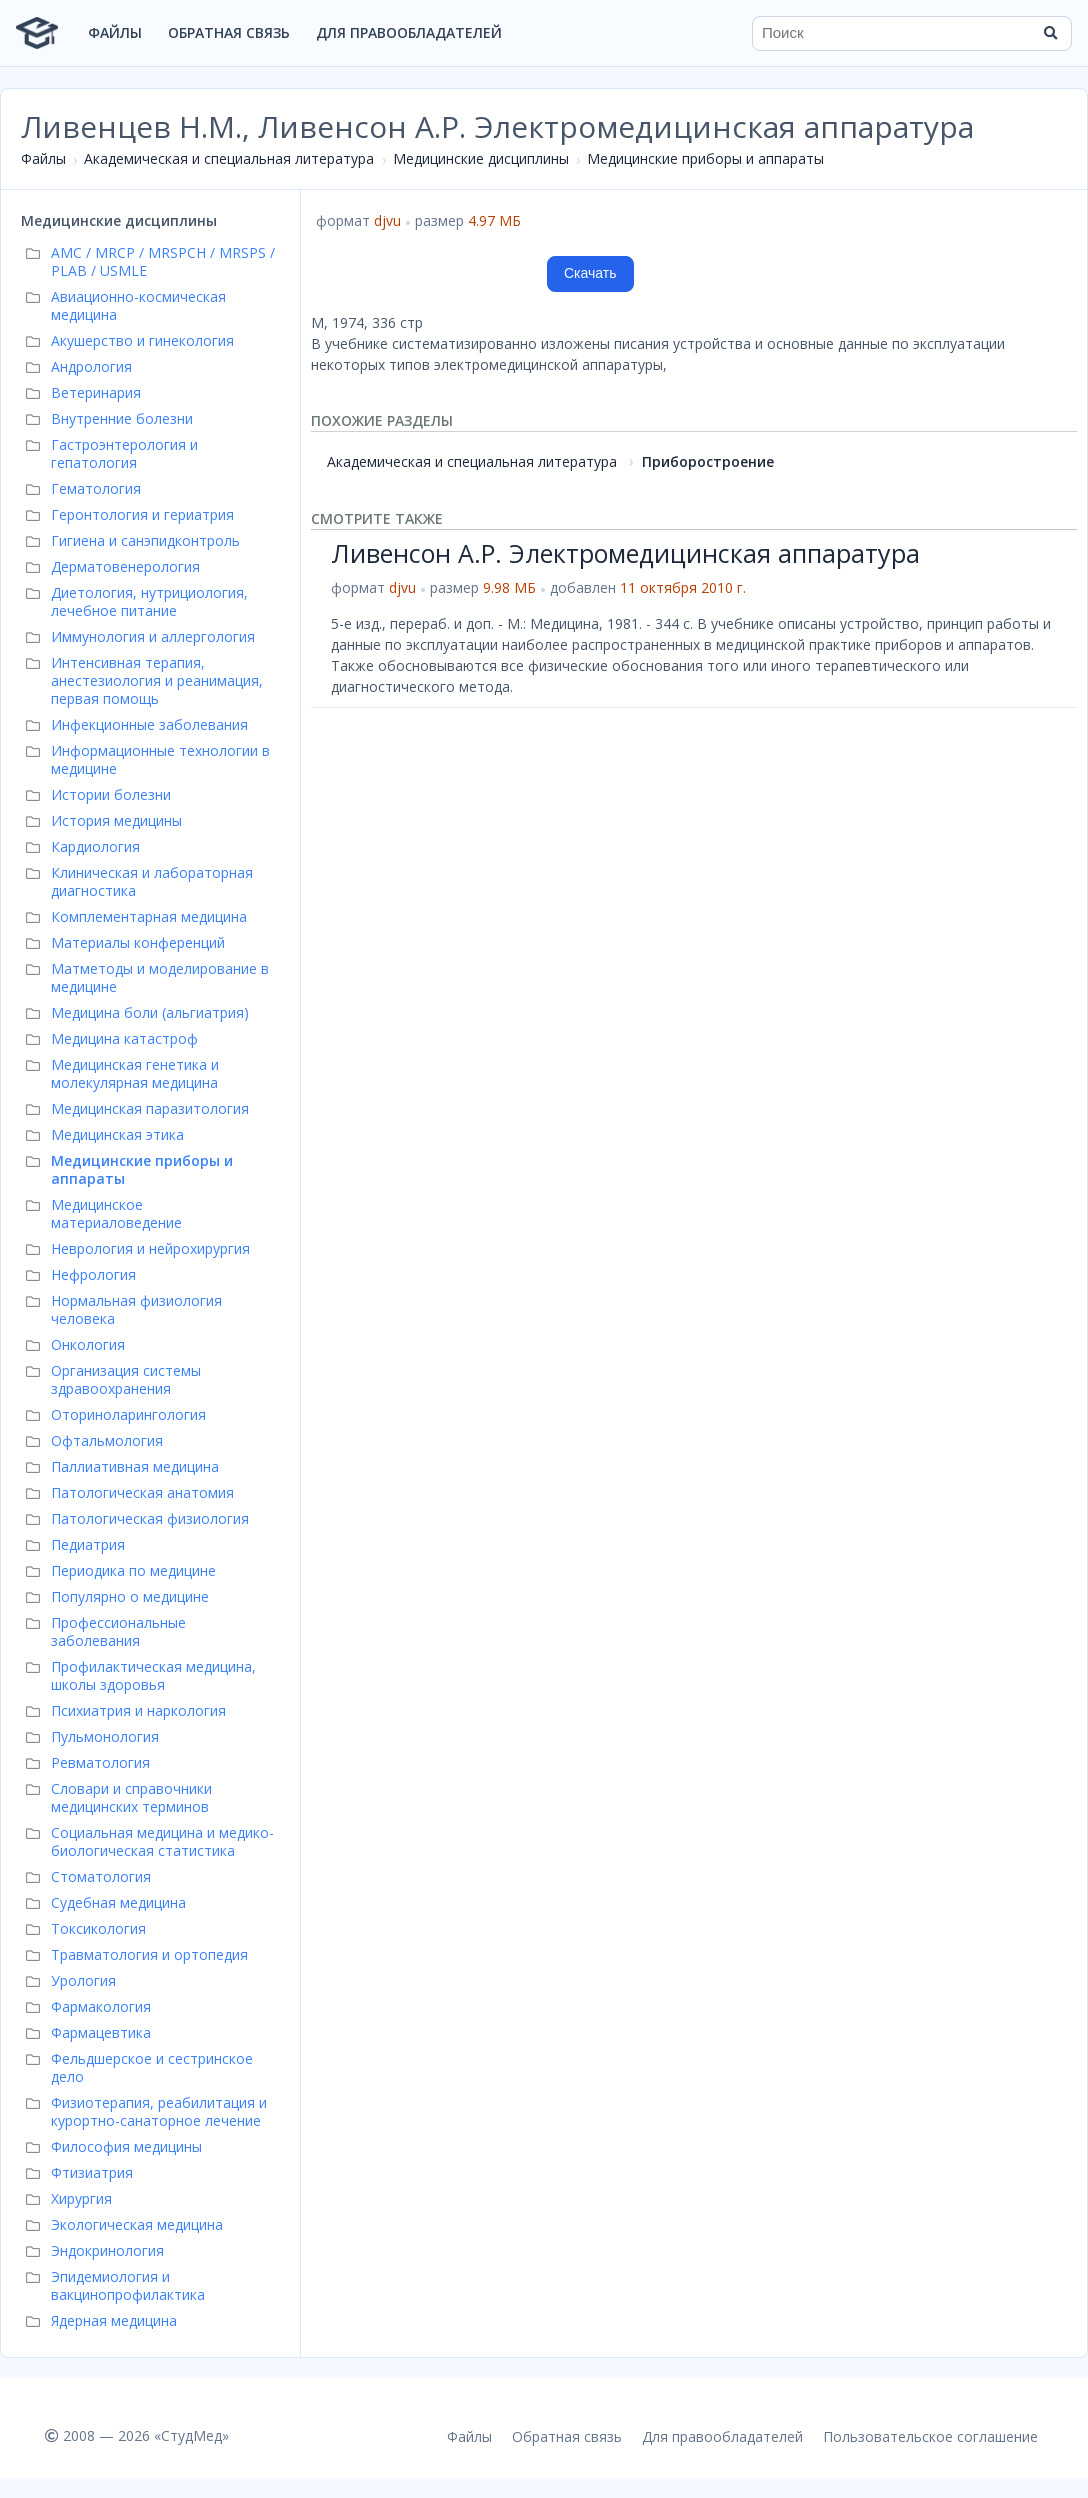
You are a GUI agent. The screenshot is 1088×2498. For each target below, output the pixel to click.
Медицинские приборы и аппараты (705, 158)
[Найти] (1050, 33)
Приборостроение (708, 461)
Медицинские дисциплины (481, 158)
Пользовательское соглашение (930, 2436)
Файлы (115, 32)
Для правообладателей (409, 32)
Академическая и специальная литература (229, 158)
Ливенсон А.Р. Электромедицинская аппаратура (625, 553)
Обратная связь (229, 32)
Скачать (590, 273)
